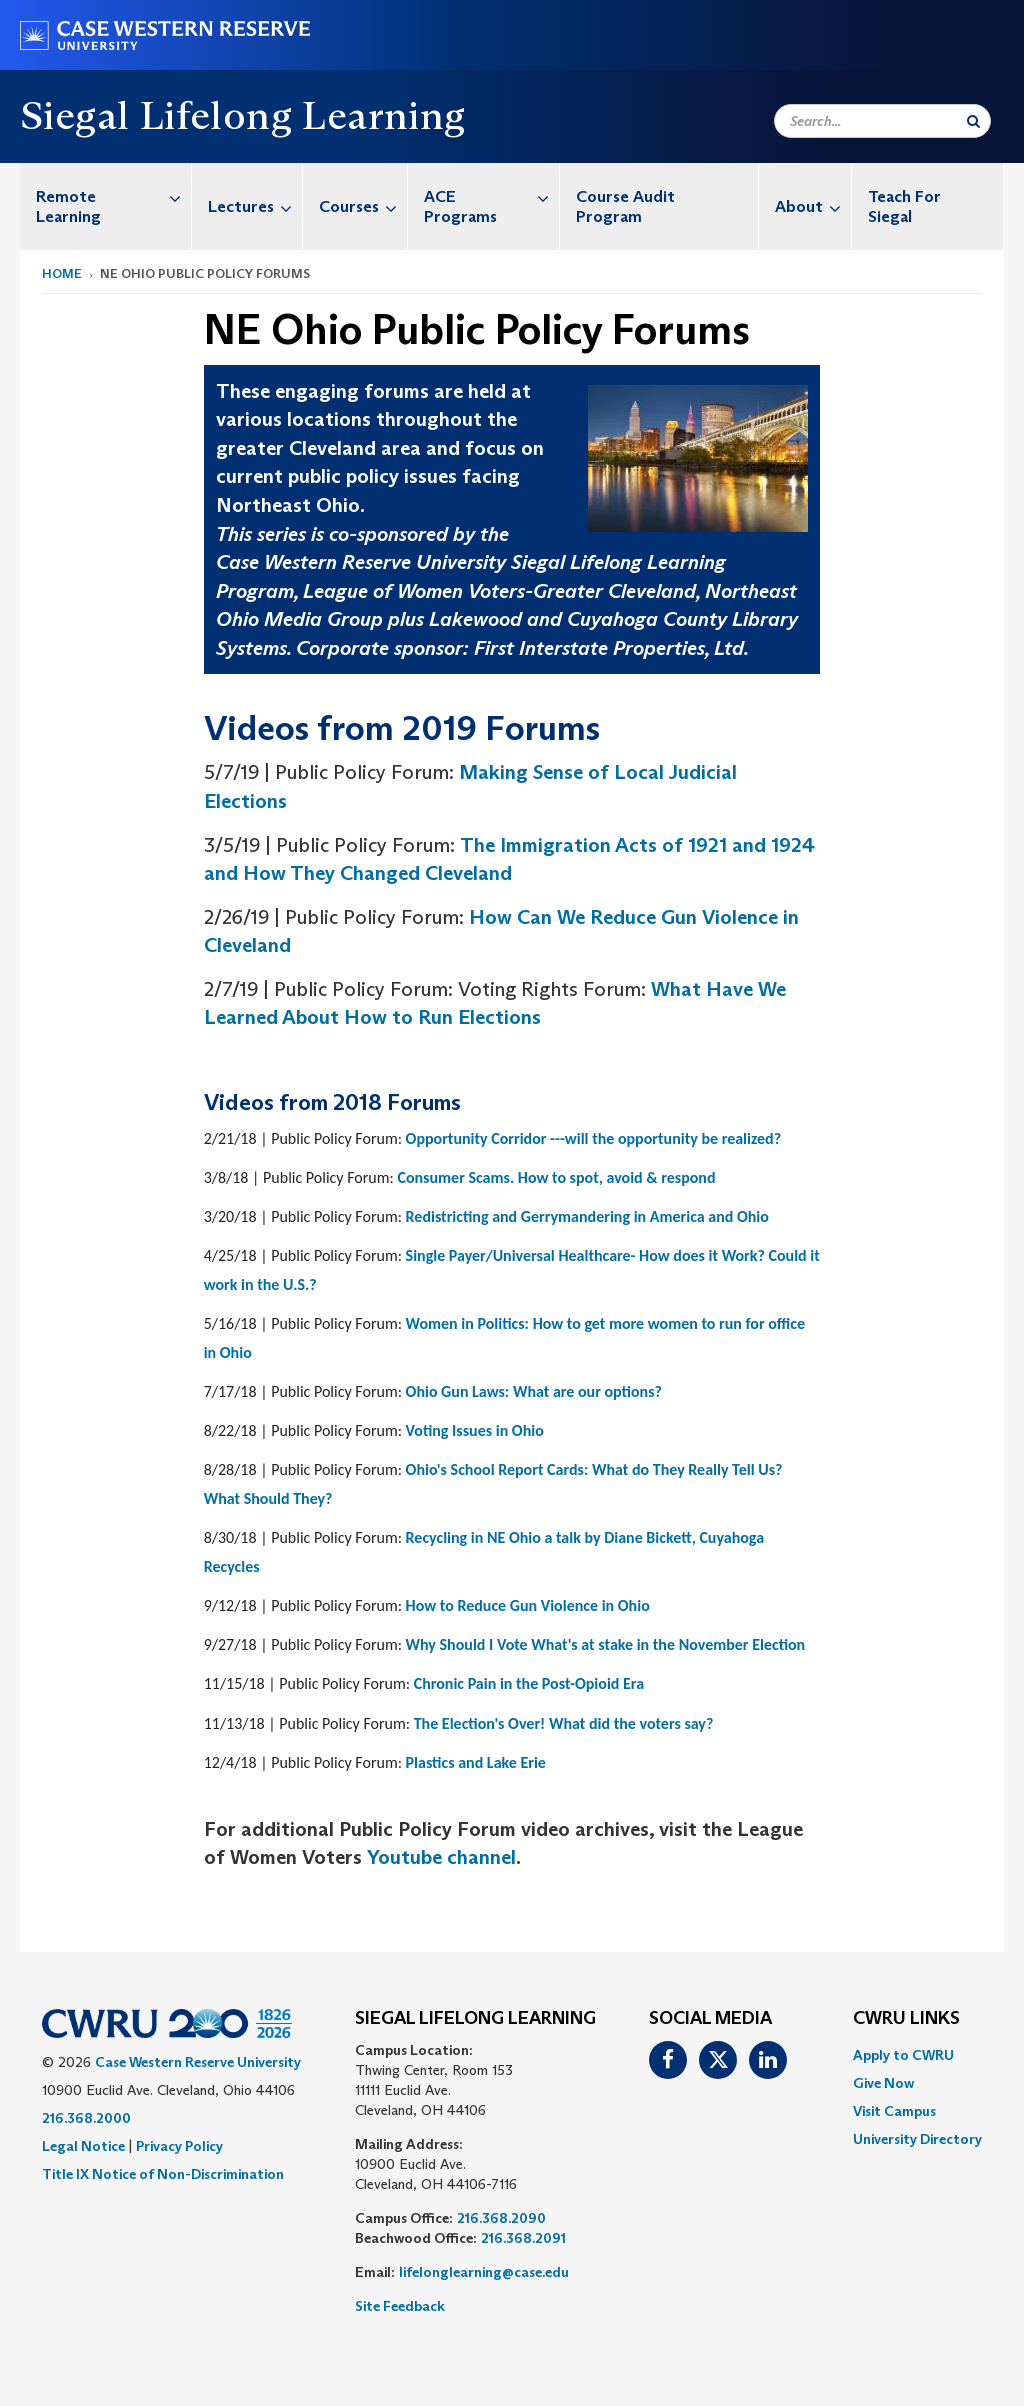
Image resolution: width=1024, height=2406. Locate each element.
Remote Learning (113, 196)
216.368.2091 (523, 2238)
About (813, 206)
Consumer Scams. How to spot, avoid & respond (556, 1177)
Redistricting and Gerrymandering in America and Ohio (587, 1216)
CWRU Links (906, 2019)
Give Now (883, 2083)
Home (62, 273)
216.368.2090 (501, 2218)
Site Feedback (400, 2306)
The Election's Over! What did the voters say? (564, 1723)
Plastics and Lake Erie (476, 1762)
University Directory (917, 2139)
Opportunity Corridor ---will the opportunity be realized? (594, 1138)
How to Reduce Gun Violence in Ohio (528, 1605)
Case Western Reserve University (198, 2062)
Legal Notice (83, 2146)
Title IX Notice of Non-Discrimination (163, 2174)
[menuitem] (106, 206)
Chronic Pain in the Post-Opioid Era (529, 1683)
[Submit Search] (973, 121)
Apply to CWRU (903, 2055)
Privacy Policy (179, 2146)
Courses (363, 206)
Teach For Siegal (904, 206)
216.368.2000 (86, 2118)
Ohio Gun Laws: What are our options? (534, 1391)
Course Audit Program (625, 206)
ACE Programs (491, 196)
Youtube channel (441, 1857)
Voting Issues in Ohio (475, 1430)
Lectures (255, 206)
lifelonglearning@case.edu (484, 2272)
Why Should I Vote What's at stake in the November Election (606, 1644)
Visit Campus (894, 2111)
